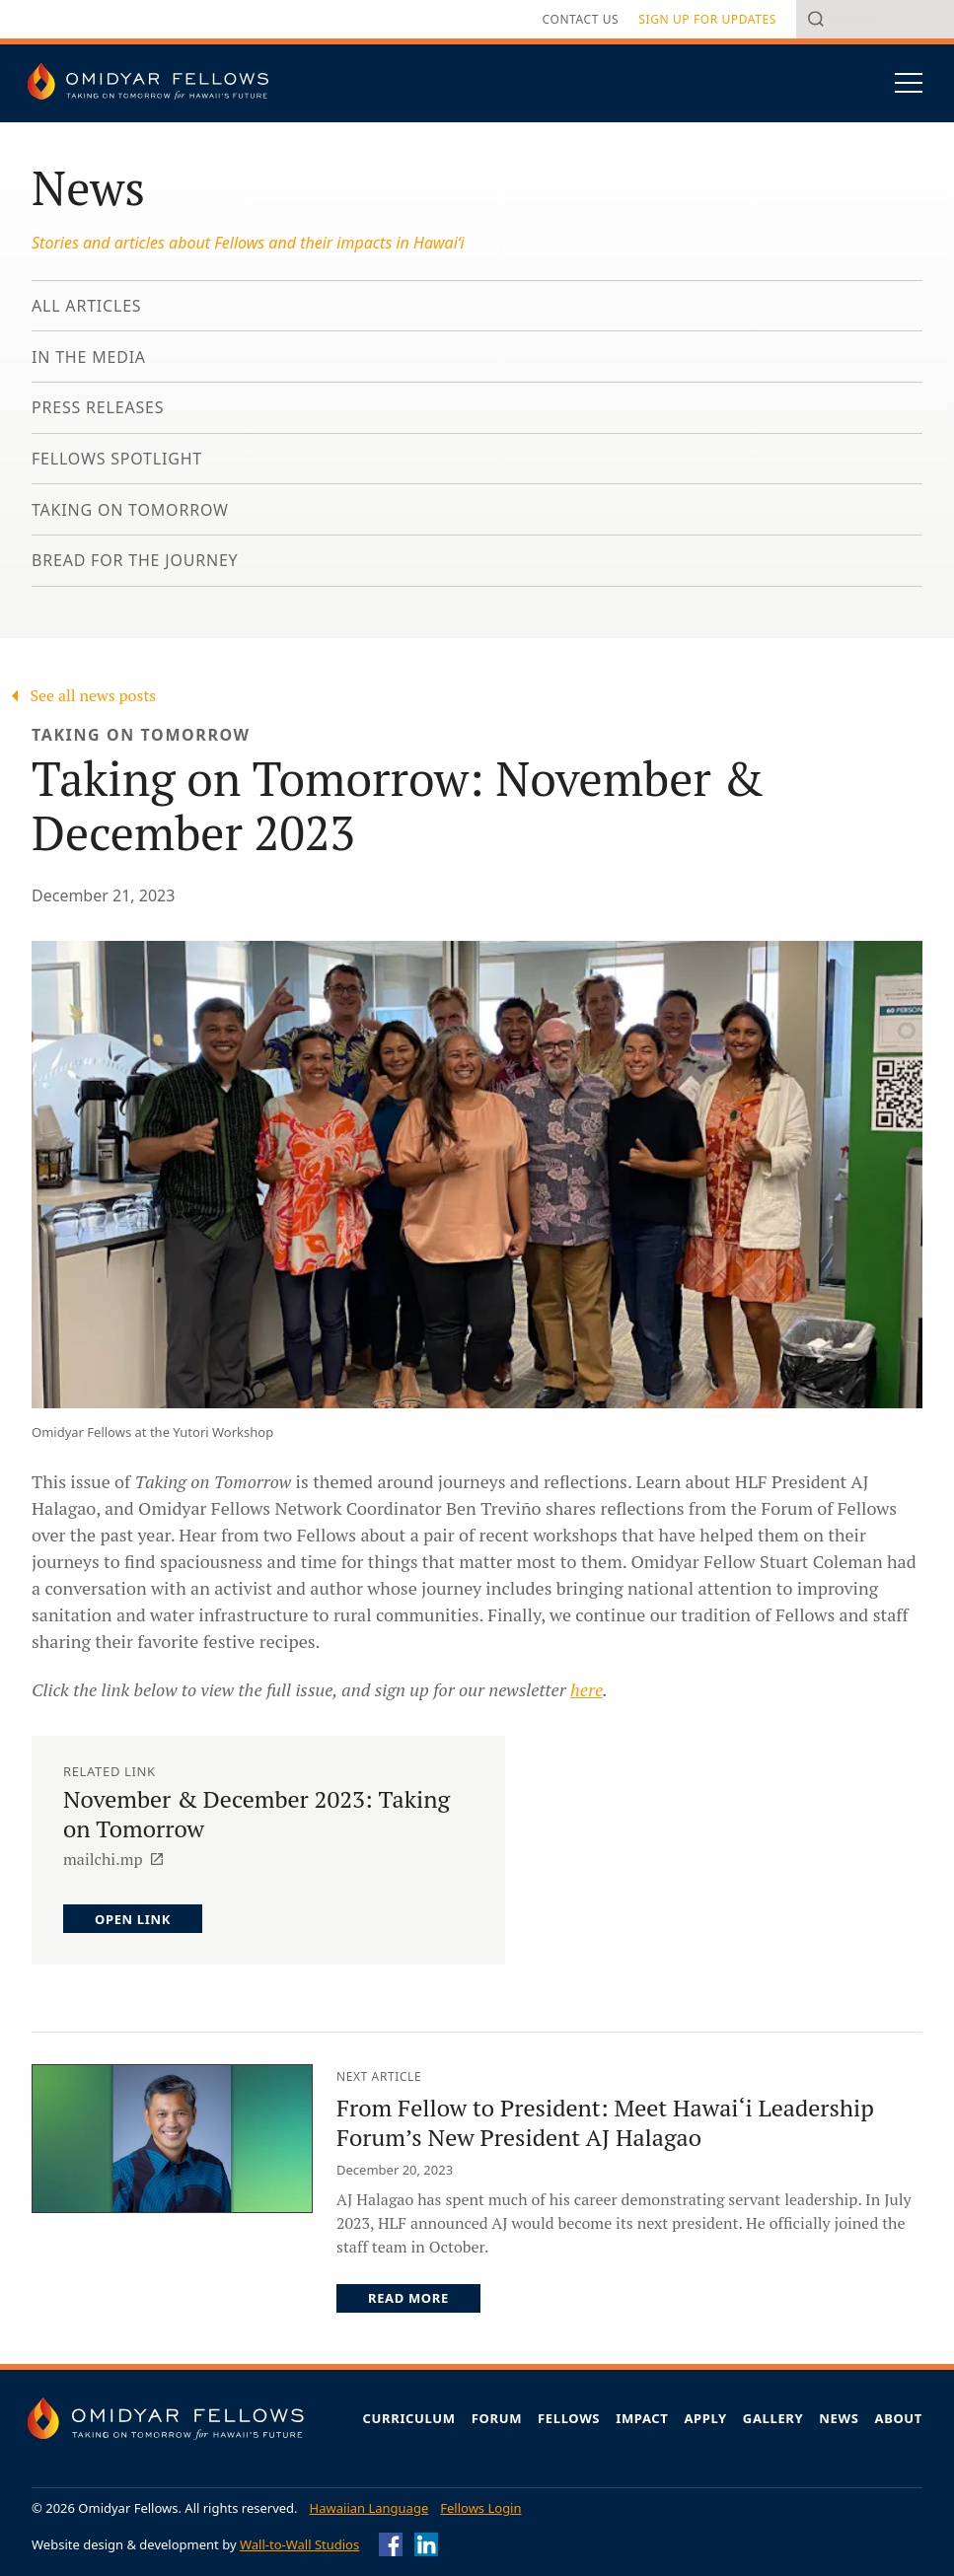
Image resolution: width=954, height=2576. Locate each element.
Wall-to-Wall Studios (299, 2544)
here (586, 1689)
